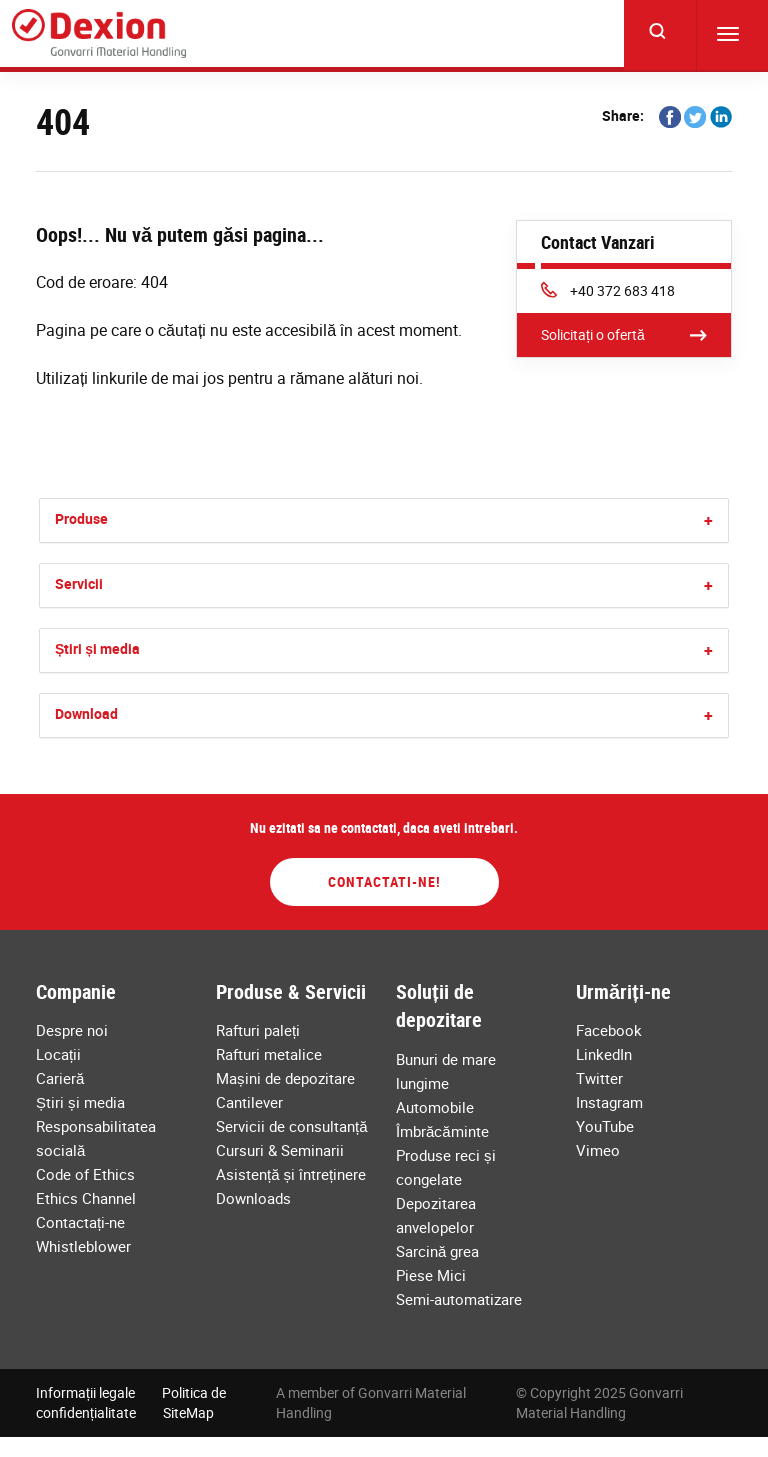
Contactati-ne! (384, 881)
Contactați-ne (80, 1222)
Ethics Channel (86, 1198)
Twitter (599, 1078)
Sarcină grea (437, 1251)
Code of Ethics (85, 1174)
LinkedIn (604, 1054)
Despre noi (72, 1030)
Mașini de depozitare (285, 1078)
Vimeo (598, 1150)
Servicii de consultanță (292, 1126)
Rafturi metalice (269, 1054)
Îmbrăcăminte (442, 1131)
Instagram (609, 1102)
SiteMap (188, 1412)
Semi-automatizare (459, 1299)
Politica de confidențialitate (131, 1402)
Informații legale (85, 1392)
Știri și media (97, 648)
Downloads (253, 1198)
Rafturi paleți (258, 1030)
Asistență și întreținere (291, 1174)
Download (86, 713)
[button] (708, 520)
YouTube (605, 1126)
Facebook (609, 1030)
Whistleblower (83, 1246)
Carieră (60, 1078)
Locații (58, 1054)
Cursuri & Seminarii (280, 1150)
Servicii (79, 583)
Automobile (435, 1107)
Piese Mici (431, 1275)
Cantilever (249, 1102)
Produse (81, 518)
